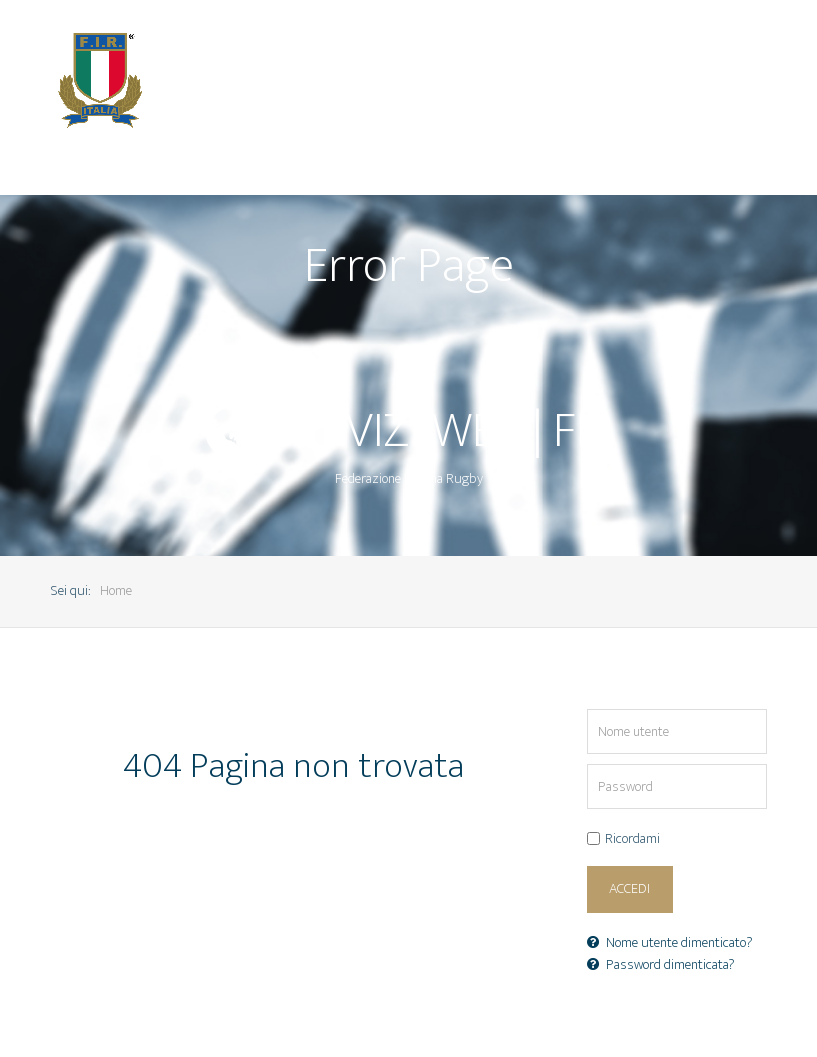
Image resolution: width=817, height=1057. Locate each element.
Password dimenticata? (661, 965)
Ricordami (632, 840)
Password (587, 764)
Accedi (629, 889)
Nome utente (587, 709)
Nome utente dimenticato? (670, 943)
